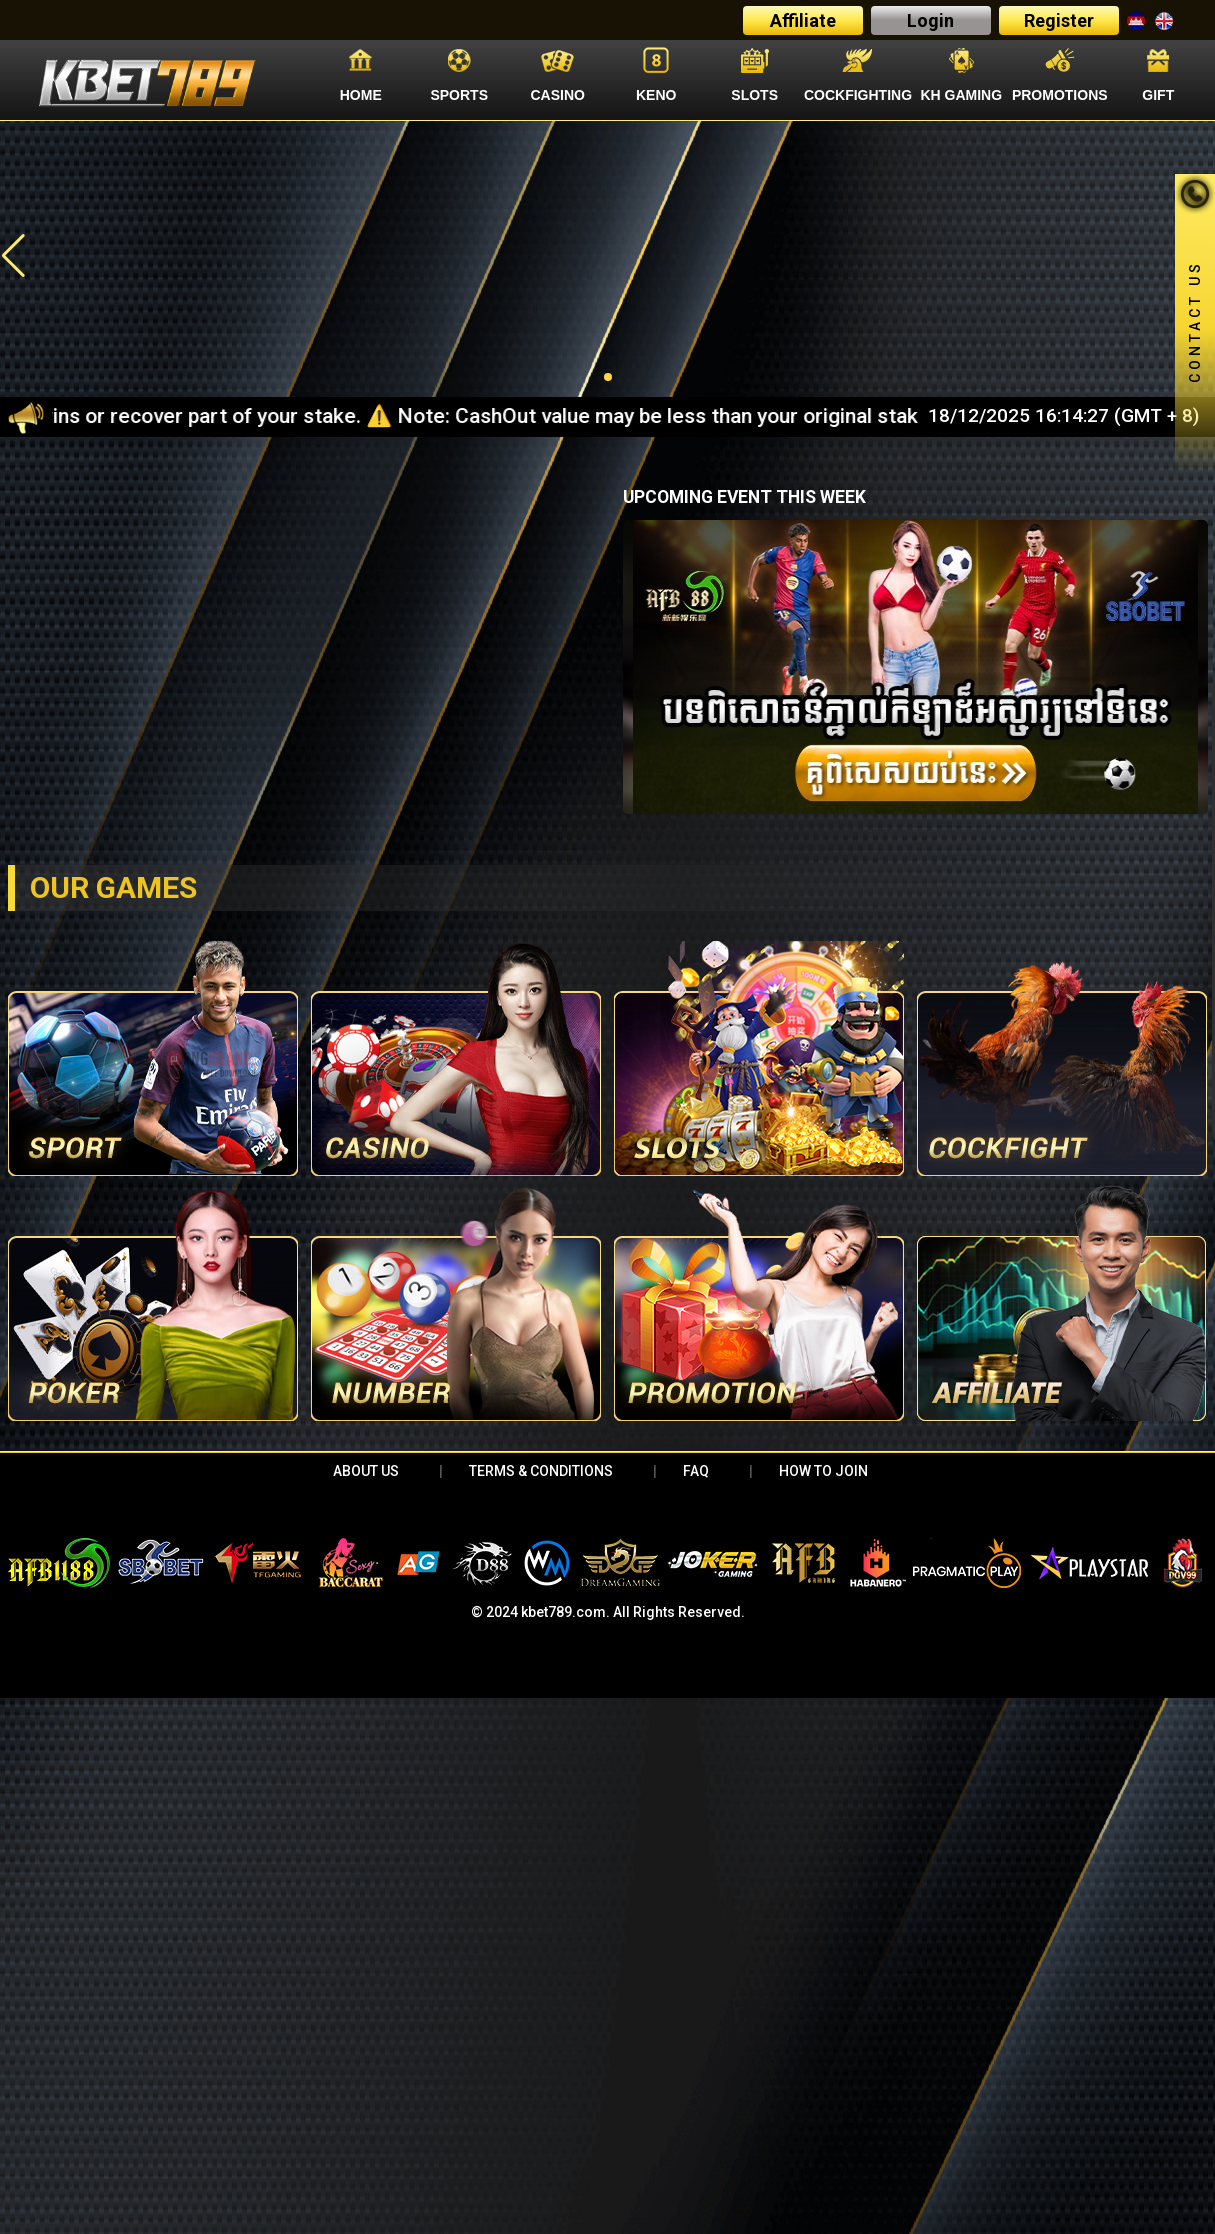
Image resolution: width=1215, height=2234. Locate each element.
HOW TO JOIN (823, 1471)
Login (930, 20)
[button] (13, 256)
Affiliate (803, 20)
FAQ (696, 1471)
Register (1059, 20)
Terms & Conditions (541, 1471)
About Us (366, 1471)
